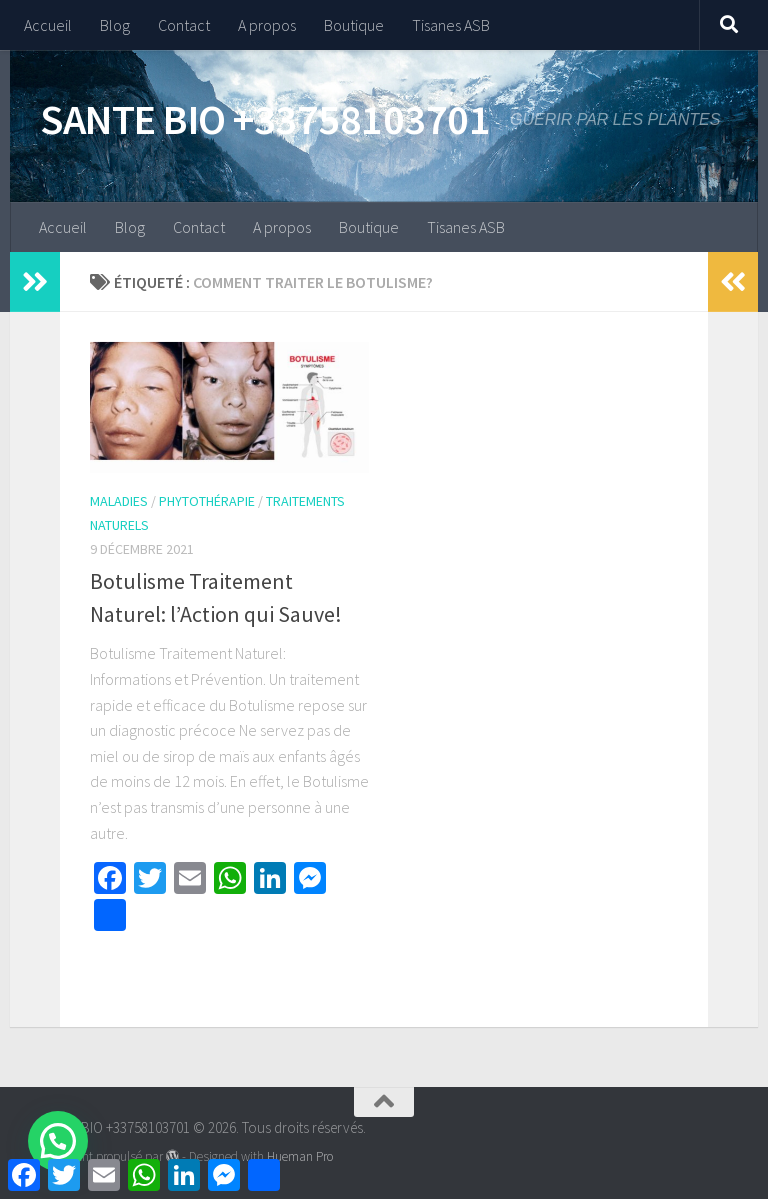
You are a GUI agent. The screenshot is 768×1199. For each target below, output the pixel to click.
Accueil (48, 25)
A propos (267, 25)
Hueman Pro (300, 1156)
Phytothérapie (207, 501)
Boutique (354, 25)
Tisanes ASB (451, 25)
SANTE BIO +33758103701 (265, 119)
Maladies (119, 501)
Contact (184, 25)
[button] (58, 1141)
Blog (115, 25)
